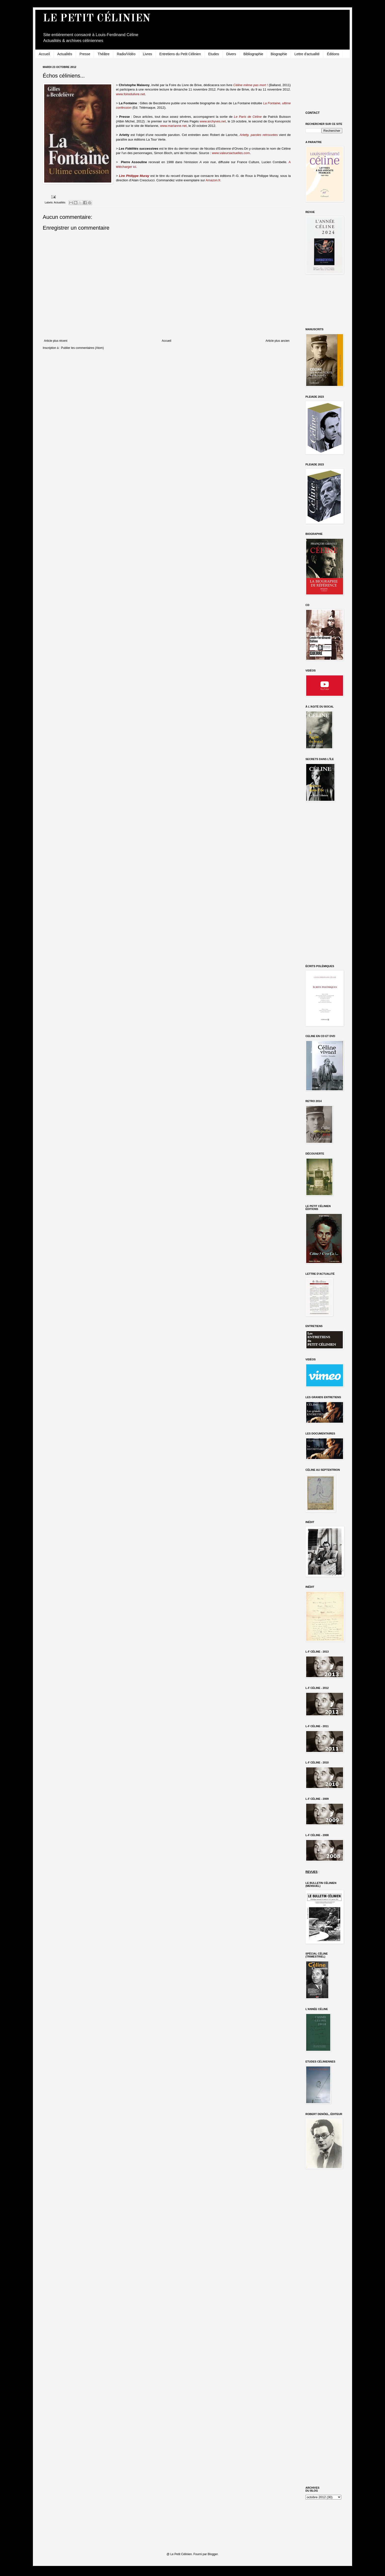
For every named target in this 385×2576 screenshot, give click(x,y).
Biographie (279, 54)
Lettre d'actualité (306, 54)
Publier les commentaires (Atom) (82, 348)
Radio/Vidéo (126, 54)
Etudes (213, 54)
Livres (147, 54)
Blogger (213, 2554)
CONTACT (312, 113)
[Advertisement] (327, 84)
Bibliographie (253, 54)
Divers (231, 54)
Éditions (333, 54)
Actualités (64, 54)
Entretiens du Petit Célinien (180, 54)
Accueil (44, 54)
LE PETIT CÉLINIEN (97, 18)
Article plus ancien (277, 340)
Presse (85, 54)
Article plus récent (55, 340)
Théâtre (103, 54)
